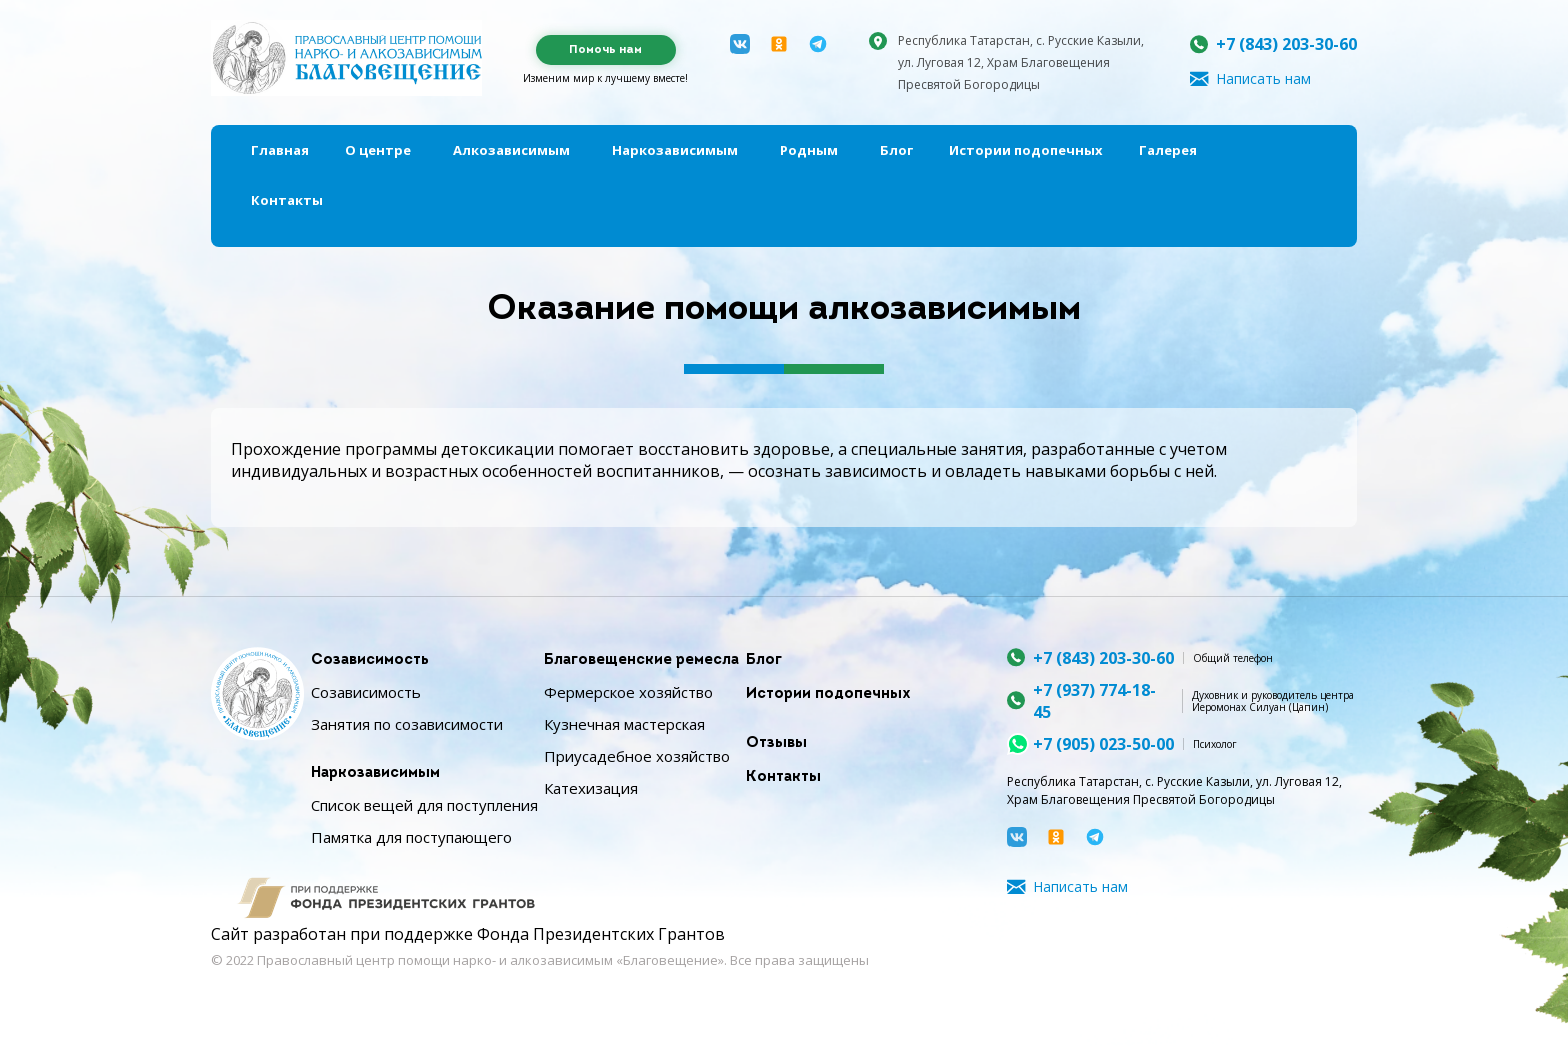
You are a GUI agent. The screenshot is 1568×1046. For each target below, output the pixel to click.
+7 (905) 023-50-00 (1103, 744)
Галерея (1168, 150)
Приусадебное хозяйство (637, 756)
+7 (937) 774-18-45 (1094, 701)
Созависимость (370, 660)
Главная (280, 150)
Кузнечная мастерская (624, 724)
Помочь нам (605, 50)
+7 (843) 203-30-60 (1286, 44)
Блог (896, 150)
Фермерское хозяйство (628, 692)
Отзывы (776, 743)
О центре (378, 150)
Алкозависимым (511, 150)
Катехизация (591, 788)
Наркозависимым (675, 150)
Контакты (287, 200)
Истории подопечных (1026, 150)
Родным (809, 150)
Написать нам (1263, 78)
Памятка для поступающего (411, 837)
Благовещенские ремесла (641, 660)
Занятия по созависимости (407, 724)
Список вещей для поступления (424, 805)
